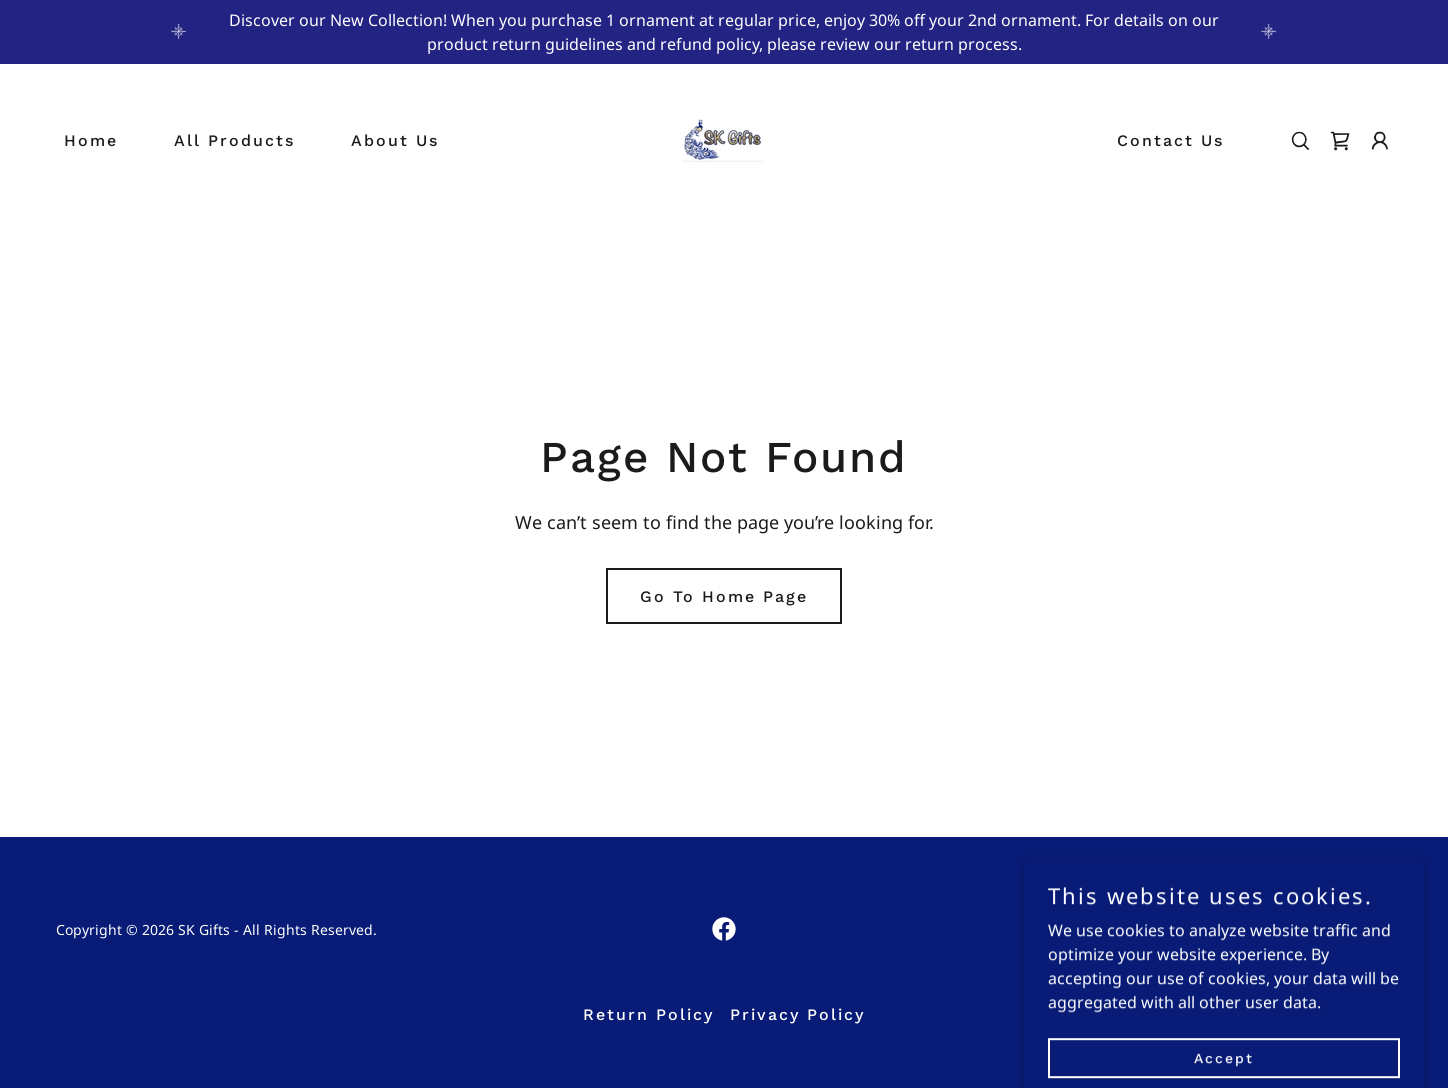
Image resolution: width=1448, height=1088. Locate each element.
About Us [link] (395, 140)
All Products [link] (234, 140)
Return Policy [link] (648, 1014)
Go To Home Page (724, 596)
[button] (1380, 141)
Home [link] (91, 140)
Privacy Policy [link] (797, 1014)
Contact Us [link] (1170, 140)
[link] (723, 139)
